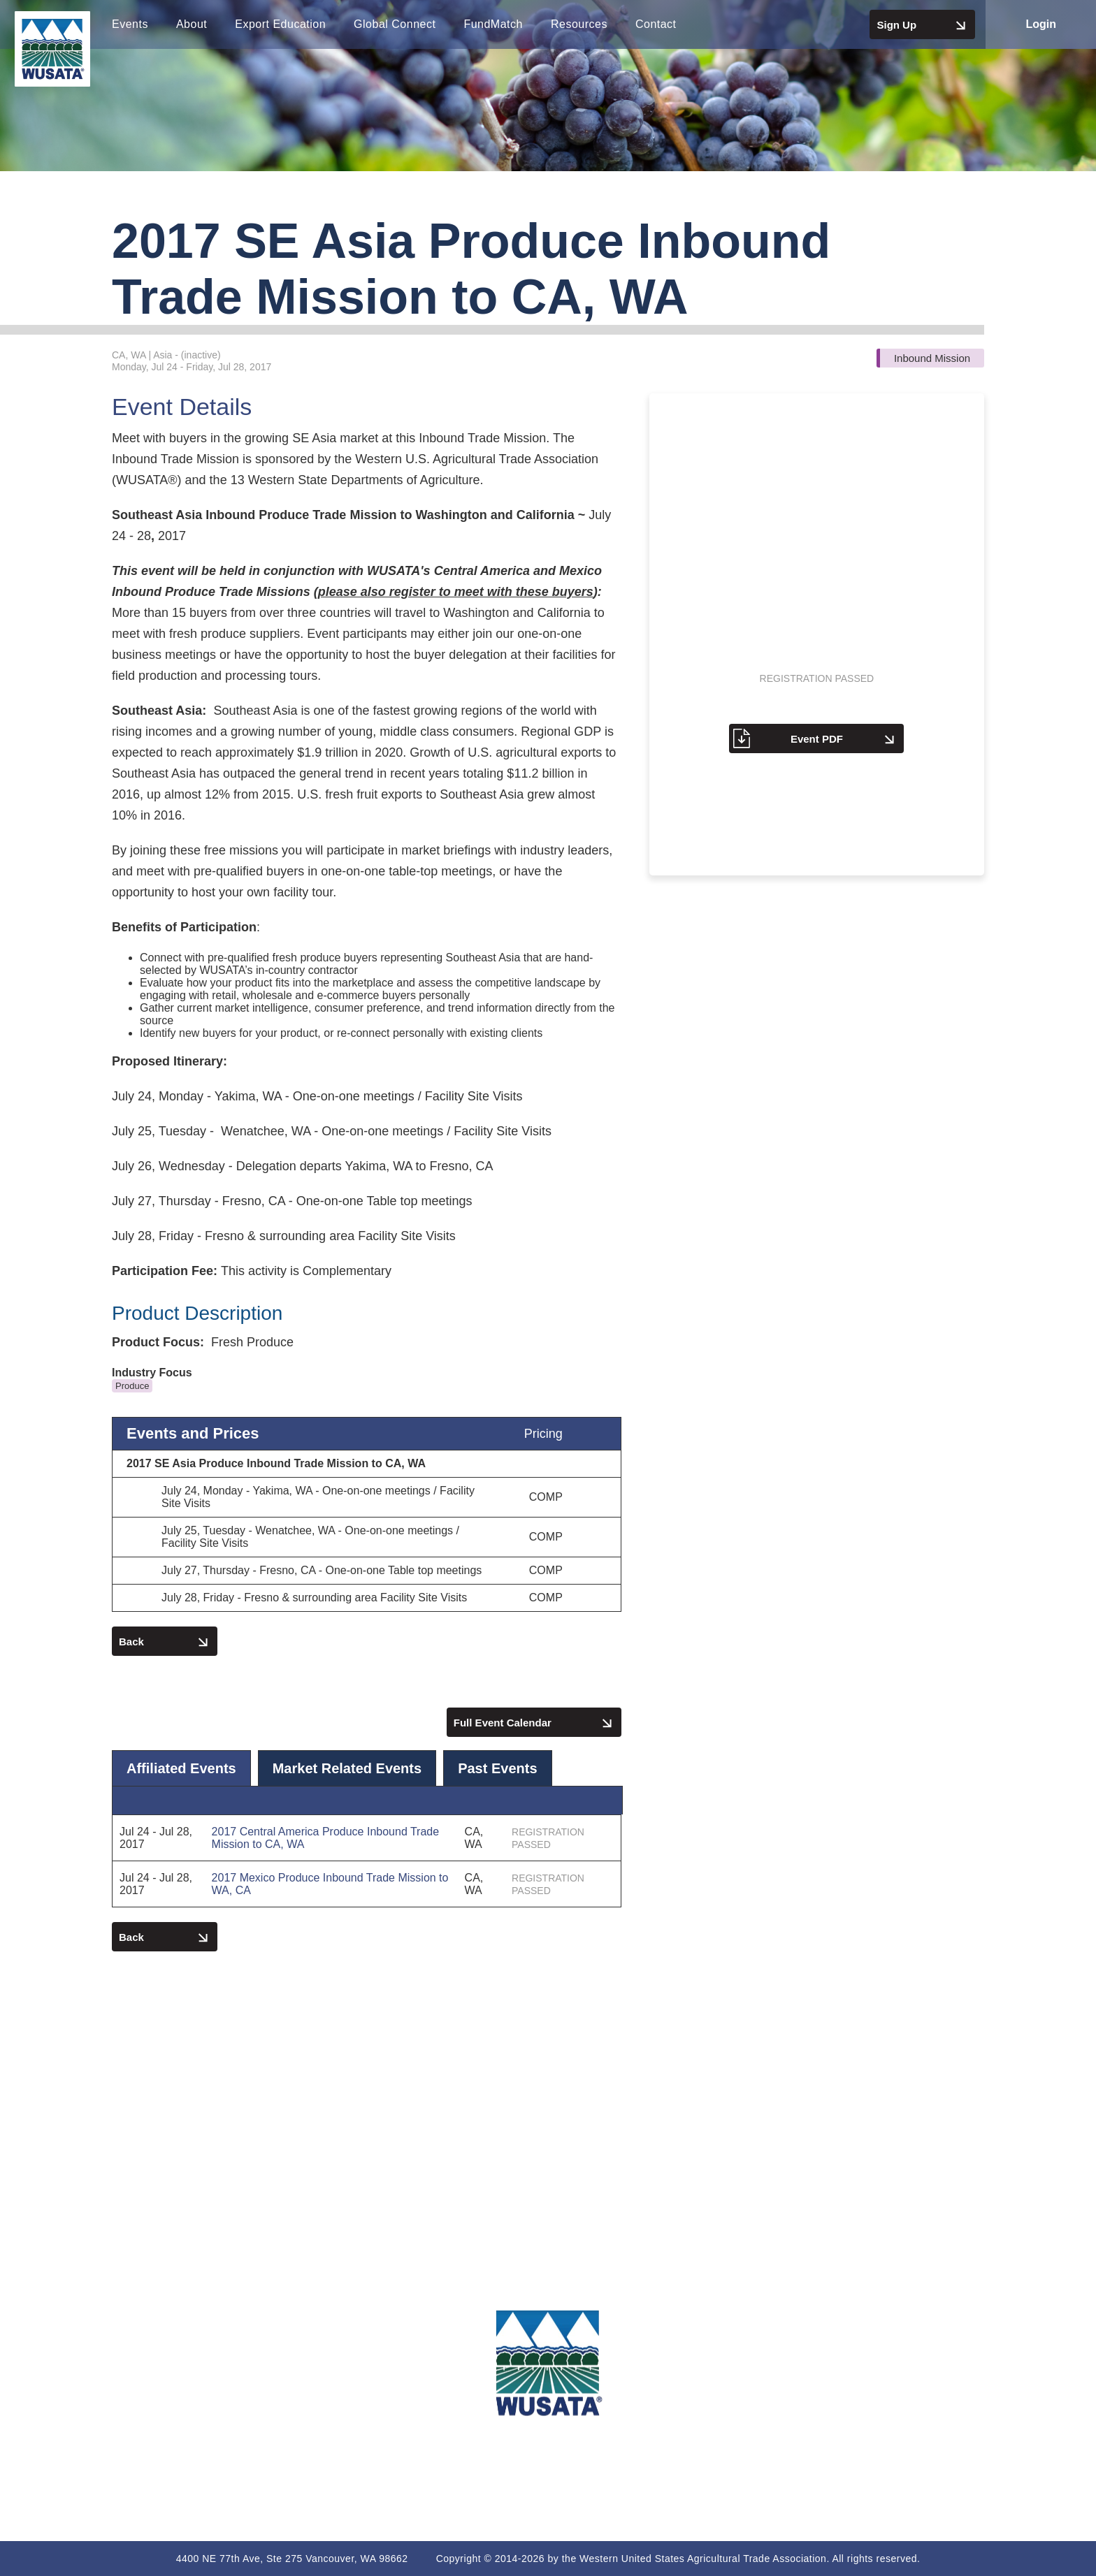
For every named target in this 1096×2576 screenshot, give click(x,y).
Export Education (280, 24)
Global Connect (394, 24)
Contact (656, 24)
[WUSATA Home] (548, 2363)
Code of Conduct (913, 2409)
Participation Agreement (913, 2437)
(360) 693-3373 (182, 2368)
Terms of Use (914, 2355)
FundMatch (493, 24)
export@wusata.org (183, 2403)
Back (164, 1642)
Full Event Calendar (534, 1723)
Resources (579, 24)
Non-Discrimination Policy (913, 2464)
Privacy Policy (913, 2382)
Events (130, 24)
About (191, 24)
